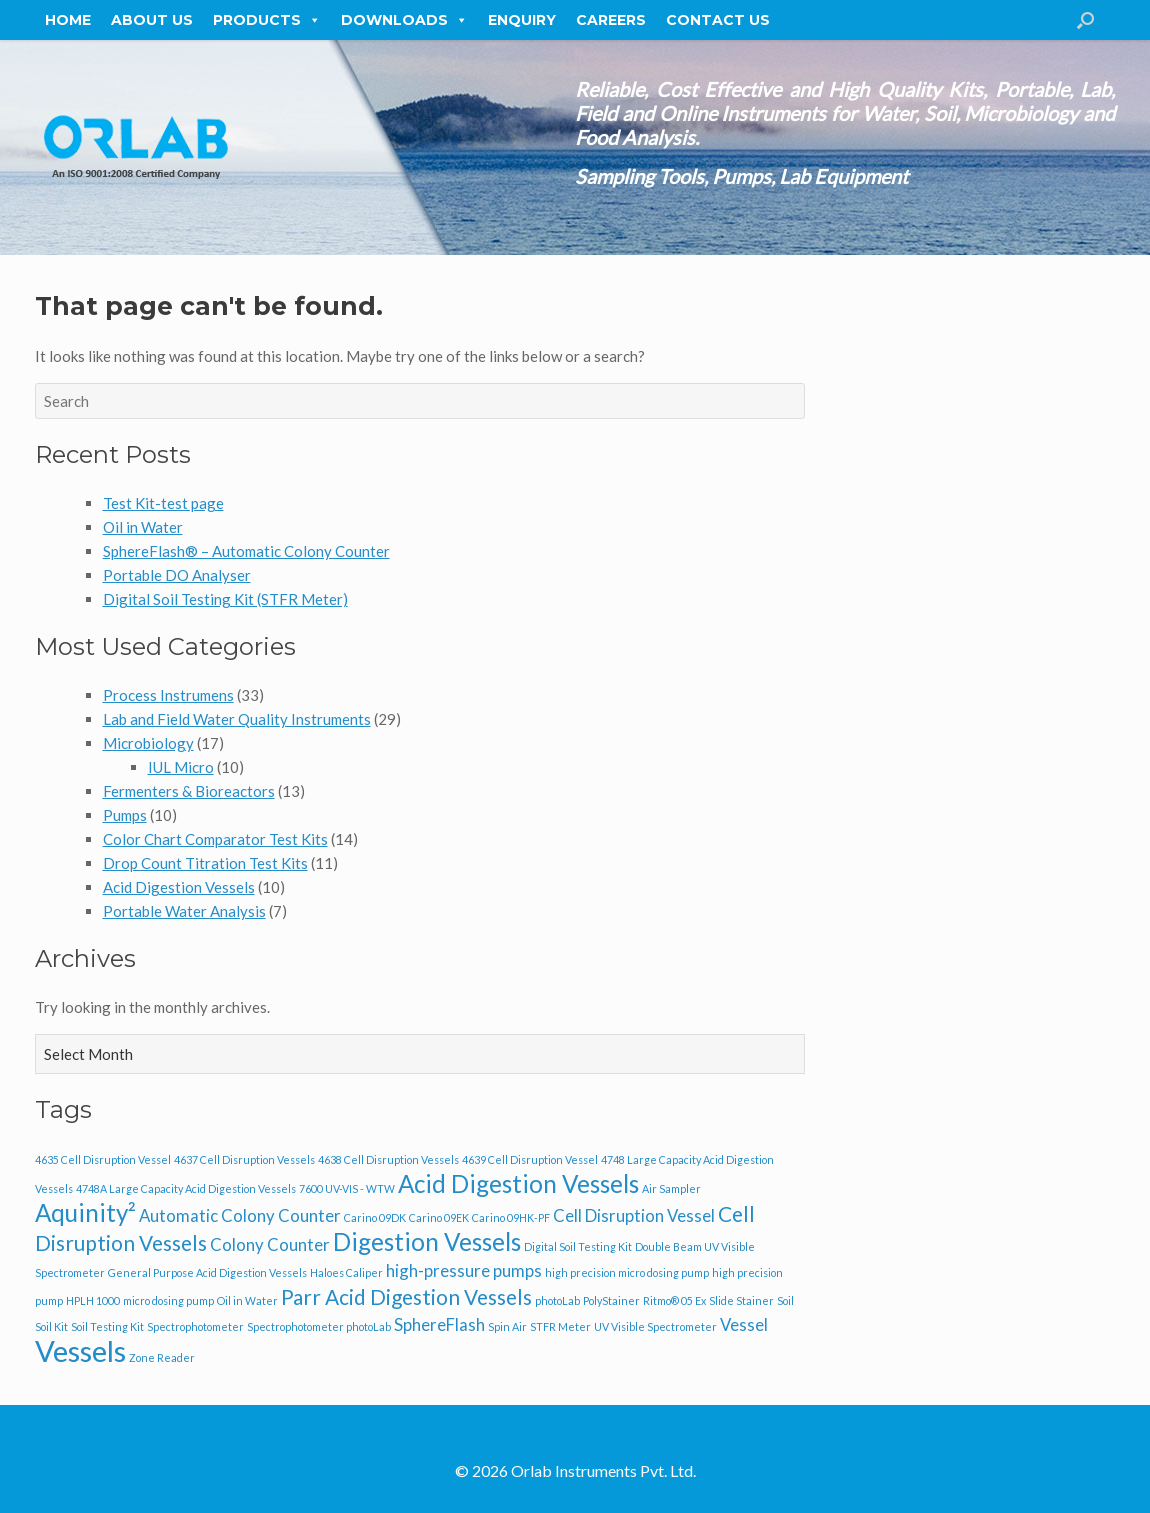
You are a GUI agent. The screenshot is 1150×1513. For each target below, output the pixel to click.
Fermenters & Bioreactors (189, 791)
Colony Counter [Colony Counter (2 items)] (270, 1244)
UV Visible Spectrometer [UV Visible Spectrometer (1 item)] (655, 1326)
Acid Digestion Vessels (179, 887)
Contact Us (718, 20)
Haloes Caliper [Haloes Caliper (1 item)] (346, 1272)
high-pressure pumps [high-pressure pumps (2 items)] (464, 1270)
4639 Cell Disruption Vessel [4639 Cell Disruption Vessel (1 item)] (530, 1159)
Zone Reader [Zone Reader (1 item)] (162, 1357)
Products (267, 20)
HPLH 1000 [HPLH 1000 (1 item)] (93, 1300)
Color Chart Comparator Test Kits (215, 839)
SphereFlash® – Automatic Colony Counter (246, 551)
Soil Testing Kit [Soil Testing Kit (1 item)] (107, 1326)
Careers (611, 20)
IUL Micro (181, 767)
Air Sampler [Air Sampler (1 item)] (671, 1188)
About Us (152, 20)
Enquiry (522, 20)
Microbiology (148, 743)
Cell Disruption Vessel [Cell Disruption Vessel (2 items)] (634, 1215)
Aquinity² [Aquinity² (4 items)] (85, 1212)
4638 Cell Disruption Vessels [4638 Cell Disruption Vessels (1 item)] (388, 1159)
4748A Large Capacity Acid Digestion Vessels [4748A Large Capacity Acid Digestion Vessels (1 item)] (186, 1188)
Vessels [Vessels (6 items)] (80, 1350)
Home (68, 20)
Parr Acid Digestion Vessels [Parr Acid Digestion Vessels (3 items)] (406, 1296)
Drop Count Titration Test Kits (205, 863)
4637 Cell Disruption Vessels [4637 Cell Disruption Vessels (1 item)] (244, 1159)
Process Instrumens (168, 695)
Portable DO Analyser (177, 575)
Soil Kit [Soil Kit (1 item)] (51, 1326)
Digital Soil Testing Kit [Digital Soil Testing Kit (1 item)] (578, 1246)
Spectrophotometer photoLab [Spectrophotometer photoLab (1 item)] (319, 1326)
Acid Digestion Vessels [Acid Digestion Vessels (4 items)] (518, 1183)
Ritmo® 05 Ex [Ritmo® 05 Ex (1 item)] (674, 1300)
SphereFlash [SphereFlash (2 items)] (439, 1324)
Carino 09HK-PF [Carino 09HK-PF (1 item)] (511, 1217)
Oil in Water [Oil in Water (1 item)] (247, 1300)
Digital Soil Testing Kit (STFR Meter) (225, 599)
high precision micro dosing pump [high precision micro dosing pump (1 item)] (627, 1272)
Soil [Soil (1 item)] (785, 1300)
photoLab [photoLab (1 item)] (557, 1300)
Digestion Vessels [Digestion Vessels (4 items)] (427, 1241)
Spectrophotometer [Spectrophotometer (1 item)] (195, 1326)
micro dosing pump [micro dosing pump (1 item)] (168, 1300)
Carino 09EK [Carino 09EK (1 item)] (439, 1217)
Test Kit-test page (163, 503)
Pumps (125, 815)
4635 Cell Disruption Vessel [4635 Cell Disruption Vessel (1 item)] (103, 1159)
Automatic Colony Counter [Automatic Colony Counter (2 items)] (240, 1215)
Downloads (404, 20)
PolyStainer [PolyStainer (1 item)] (611, 1300)
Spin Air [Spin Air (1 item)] (507, 1326)
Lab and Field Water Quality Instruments (237, 719)
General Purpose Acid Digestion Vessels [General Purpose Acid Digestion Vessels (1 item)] (207, 1272)
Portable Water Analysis (184, 911)
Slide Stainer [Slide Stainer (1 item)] (741, 1300)
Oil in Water (143, 527)
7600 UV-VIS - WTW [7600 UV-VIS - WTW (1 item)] (347, 1188)
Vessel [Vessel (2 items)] (744, 1324)
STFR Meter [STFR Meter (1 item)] (560, 1326)
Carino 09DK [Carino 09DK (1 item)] (375, 1217)
